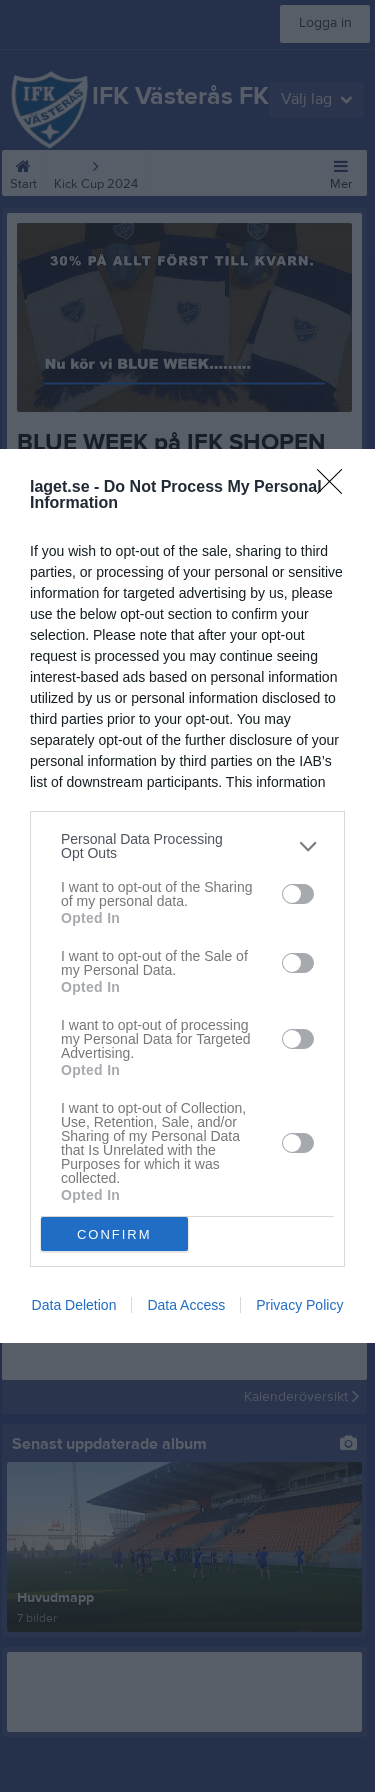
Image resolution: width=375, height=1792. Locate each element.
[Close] (336, 488)
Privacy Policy (299, 1305)
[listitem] (187, 846)
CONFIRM (114, 1233)
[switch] (298, 894)
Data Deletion (74, 1305)
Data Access (186, 1305)
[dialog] (187, 896)
